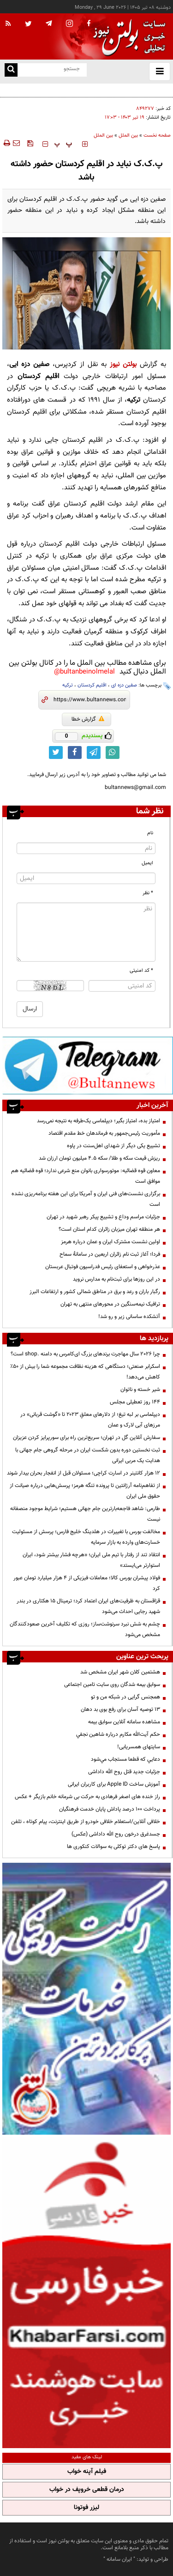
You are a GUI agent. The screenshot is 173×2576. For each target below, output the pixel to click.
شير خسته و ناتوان (139, 1389)
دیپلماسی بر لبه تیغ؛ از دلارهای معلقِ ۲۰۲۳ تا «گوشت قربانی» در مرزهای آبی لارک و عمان (90, 1419)
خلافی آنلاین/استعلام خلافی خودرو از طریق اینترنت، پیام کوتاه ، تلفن (85, 1822)
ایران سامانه (119, 2559)
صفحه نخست (157, 135)
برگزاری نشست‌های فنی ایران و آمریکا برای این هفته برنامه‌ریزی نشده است (86, 1199)
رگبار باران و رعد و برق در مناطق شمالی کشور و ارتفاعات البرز (95, 1292)
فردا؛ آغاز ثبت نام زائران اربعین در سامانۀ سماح (110, 1254)
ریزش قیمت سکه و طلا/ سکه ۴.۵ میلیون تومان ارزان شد (99, 1158)
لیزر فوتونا (86, 2508)
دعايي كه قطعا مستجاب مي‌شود (125, 1759)
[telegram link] (94, 752)
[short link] (90, 700)
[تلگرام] (87, 1065)
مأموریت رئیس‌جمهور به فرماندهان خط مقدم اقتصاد (104, 1133)
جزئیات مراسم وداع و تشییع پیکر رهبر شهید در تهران (103, 1217)
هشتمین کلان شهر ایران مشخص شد (120, 1672)
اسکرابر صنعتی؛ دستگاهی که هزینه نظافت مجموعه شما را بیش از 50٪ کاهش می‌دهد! (85, 1371)
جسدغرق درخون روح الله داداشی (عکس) (116, 1834)
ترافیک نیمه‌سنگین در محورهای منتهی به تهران (110, 1304)
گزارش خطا (88, 719)
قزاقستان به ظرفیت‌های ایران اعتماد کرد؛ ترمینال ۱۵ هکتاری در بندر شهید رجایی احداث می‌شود (88, 1606)
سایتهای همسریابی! (138, 1747)
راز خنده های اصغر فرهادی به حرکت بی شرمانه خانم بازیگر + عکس (87, 1797)
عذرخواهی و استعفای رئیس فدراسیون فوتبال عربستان (102, 1267)
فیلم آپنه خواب (86, 2472)
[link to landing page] (127, 37)
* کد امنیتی (141, 971)
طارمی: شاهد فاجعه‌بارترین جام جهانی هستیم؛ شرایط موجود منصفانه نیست (85, 1514)
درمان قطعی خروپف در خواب (86, 2490)
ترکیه (67, 685)
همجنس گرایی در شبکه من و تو (125, 1697)
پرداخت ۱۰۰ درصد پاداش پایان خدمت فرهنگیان (109, 1809)
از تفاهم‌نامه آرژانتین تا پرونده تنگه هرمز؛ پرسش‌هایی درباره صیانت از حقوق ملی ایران (85, 1490)
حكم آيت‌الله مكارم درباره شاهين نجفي (118, 1734)
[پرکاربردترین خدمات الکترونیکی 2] (86, 1999)
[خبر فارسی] (86, 2292)
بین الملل (128, 135)
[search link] (11, 70)
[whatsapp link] (112, 752)
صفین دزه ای (124, 685)
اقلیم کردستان (92, 685)
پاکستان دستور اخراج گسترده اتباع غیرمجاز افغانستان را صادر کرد (100, 89)
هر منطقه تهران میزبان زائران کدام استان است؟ (109, 1229)
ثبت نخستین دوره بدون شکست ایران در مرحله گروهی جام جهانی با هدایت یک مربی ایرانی (87, 1455)
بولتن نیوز (123, 364)
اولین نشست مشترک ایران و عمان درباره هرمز (110, 1242)
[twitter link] (56, 752)
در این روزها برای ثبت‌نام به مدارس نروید (116, 1279)
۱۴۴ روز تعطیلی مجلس (135, 1402)
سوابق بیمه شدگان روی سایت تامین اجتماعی (112, 1684)
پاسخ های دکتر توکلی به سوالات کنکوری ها (113, 1846)
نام (150, 833)
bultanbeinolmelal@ (84, 672)
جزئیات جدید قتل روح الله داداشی (124, 1772)
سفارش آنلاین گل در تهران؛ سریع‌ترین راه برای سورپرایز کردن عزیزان (86, 1437)
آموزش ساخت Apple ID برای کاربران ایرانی (114, 1784)
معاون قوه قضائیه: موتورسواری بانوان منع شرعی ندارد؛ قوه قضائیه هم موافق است (85, 1176)
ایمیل (147, 863)
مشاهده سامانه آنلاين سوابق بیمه (124, 1722)
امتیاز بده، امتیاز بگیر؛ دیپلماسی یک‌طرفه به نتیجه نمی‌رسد (98, 1121)
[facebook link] (75, 752)
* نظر (148, 893)
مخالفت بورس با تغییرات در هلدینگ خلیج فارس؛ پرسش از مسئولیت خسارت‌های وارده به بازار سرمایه (86, 1537)
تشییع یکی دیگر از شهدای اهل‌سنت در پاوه (113, 1146)
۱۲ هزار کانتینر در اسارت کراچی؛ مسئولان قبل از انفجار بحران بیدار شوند (83, 1473)
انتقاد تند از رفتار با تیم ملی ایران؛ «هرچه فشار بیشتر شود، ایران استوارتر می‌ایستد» (91, 1560)
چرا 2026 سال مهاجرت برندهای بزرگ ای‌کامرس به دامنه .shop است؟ (85, 1354)
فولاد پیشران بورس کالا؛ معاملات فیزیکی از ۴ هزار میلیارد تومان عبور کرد (86, 1583)
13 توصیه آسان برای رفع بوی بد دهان (120, 1709)
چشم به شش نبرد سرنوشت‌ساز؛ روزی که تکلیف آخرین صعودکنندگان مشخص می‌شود (85, 1629)
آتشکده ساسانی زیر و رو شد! (129, 1316)
